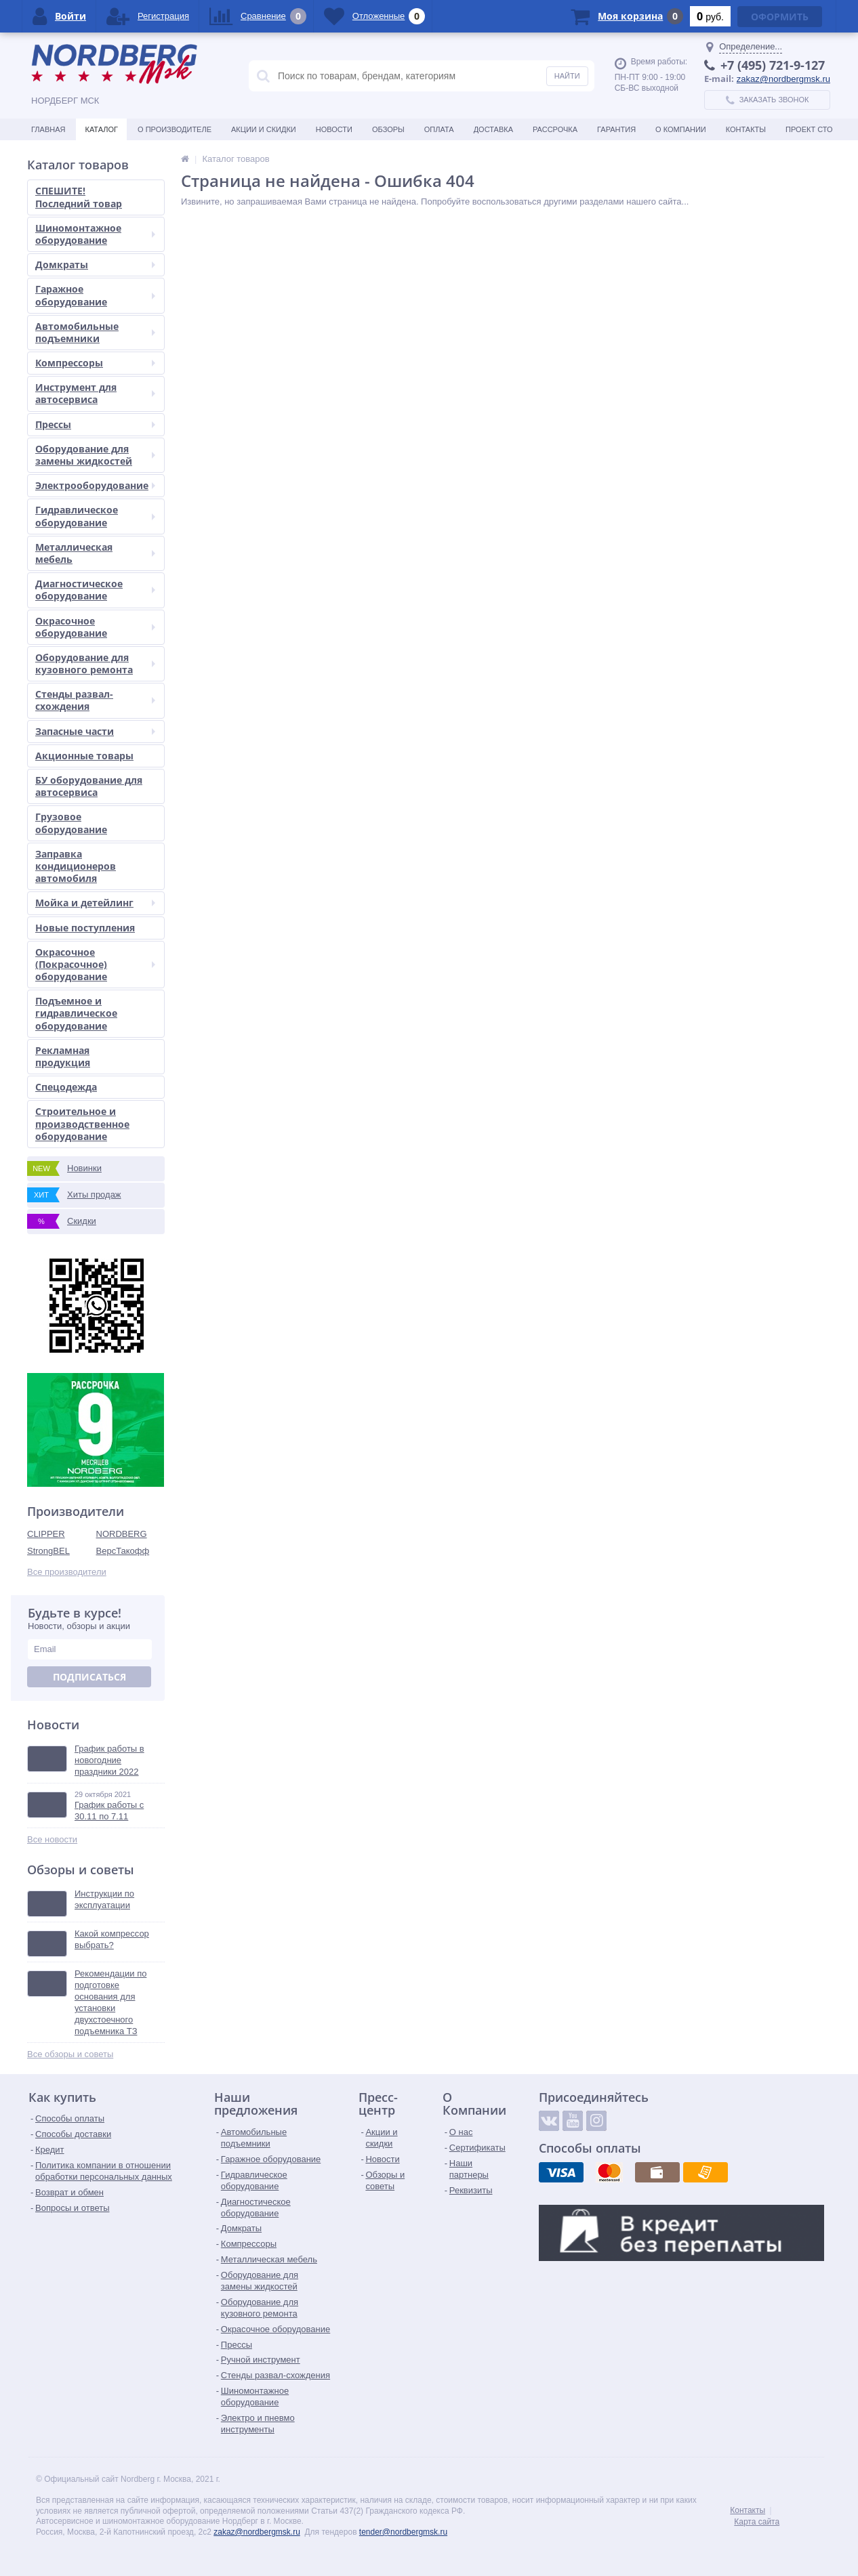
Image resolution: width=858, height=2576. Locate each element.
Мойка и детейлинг (95, 902)
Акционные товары (84, 755)
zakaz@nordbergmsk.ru (783, 79)
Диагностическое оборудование (95, 589)
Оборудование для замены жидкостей (95, 454)
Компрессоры (95, 362)
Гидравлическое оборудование (95, 515)
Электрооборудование (95, 485)
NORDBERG (121, 1534)
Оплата (439, 129)
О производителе (174, 129)
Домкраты (95, 264)
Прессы (95, 424)
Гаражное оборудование (95, 295)
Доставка (493, 129)
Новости (334, 129)
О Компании (680, 129)
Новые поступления (85, 927)
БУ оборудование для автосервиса (88, 786)
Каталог (101, 129)
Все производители (66, 1572)
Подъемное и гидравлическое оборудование (76, 1013)
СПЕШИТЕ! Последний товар (78, 196)
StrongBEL (48, 1551)
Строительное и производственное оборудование (82, 1123)
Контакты (746, 129)
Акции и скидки (263, 129)
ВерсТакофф (123, 1551)
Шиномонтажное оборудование (95, 234)
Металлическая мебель (95, 553)
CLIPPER (46, 1534)
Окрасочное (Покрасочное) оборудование (95, 964)
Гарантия (616, 129)
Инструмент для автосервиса (95, 393)
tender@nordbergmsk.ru (403, 2532)
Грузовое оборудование (71, 822)
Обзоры (388, 129)
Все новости (52, 1839)
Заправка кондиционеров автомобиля (75, 866)
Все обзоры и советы (70, 2054)
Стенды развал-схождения (95, 700)
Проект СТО (808, 129)
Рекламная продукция (62, 1056)
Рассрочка (555, 129)
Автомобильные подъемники (95, 332)
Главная (48, 129)
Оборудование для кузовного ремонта (95, 663)
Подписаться (89, 1676)
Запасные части (95, 731)
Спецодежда (66, 1086)
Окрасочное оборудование (95, 626)
